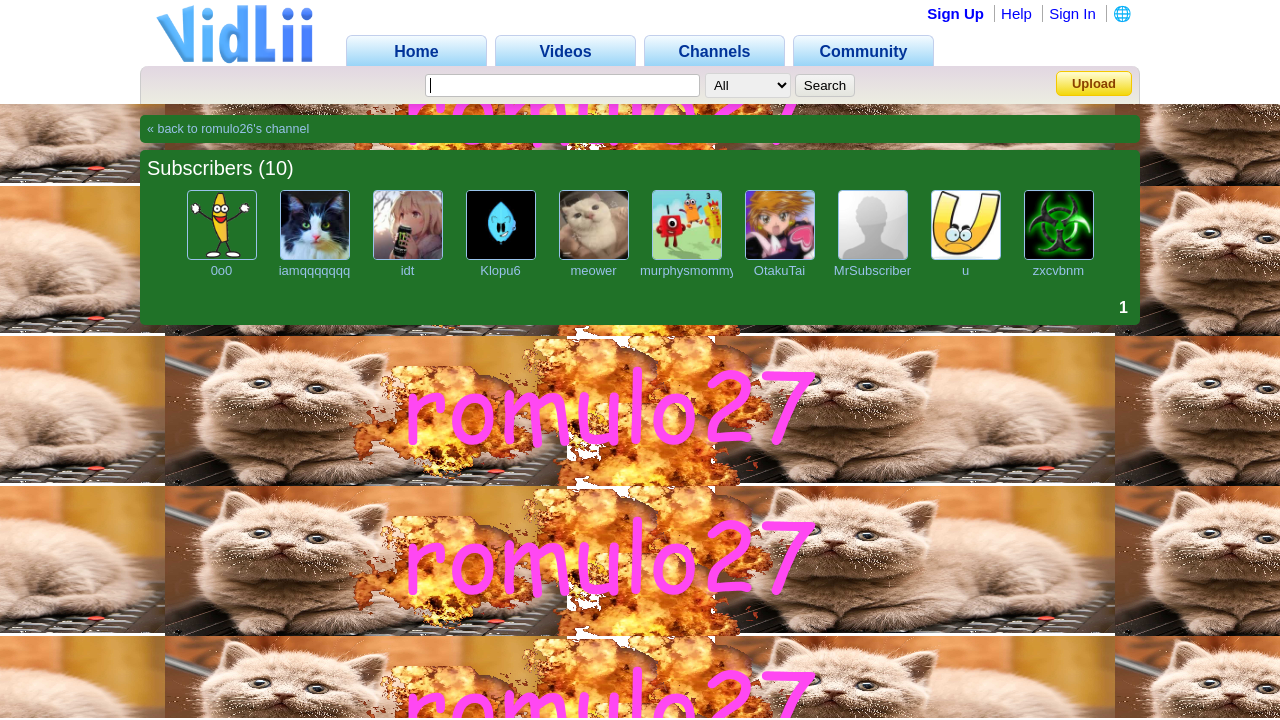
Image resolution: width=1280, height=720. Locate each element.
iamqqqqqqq (315, 270)
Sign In (1072, 13)
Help (1016, 13)
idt (408, 270)
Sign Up (955, 13)
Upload (1094, 83)
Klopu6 (500, 270)
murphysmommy (688, 270)
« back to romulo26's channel (228, 129)
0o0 (222, 270)
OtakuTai (779, 270)
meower (593, 270)
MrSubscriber (872, 270)
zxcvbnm (1058, 270)
